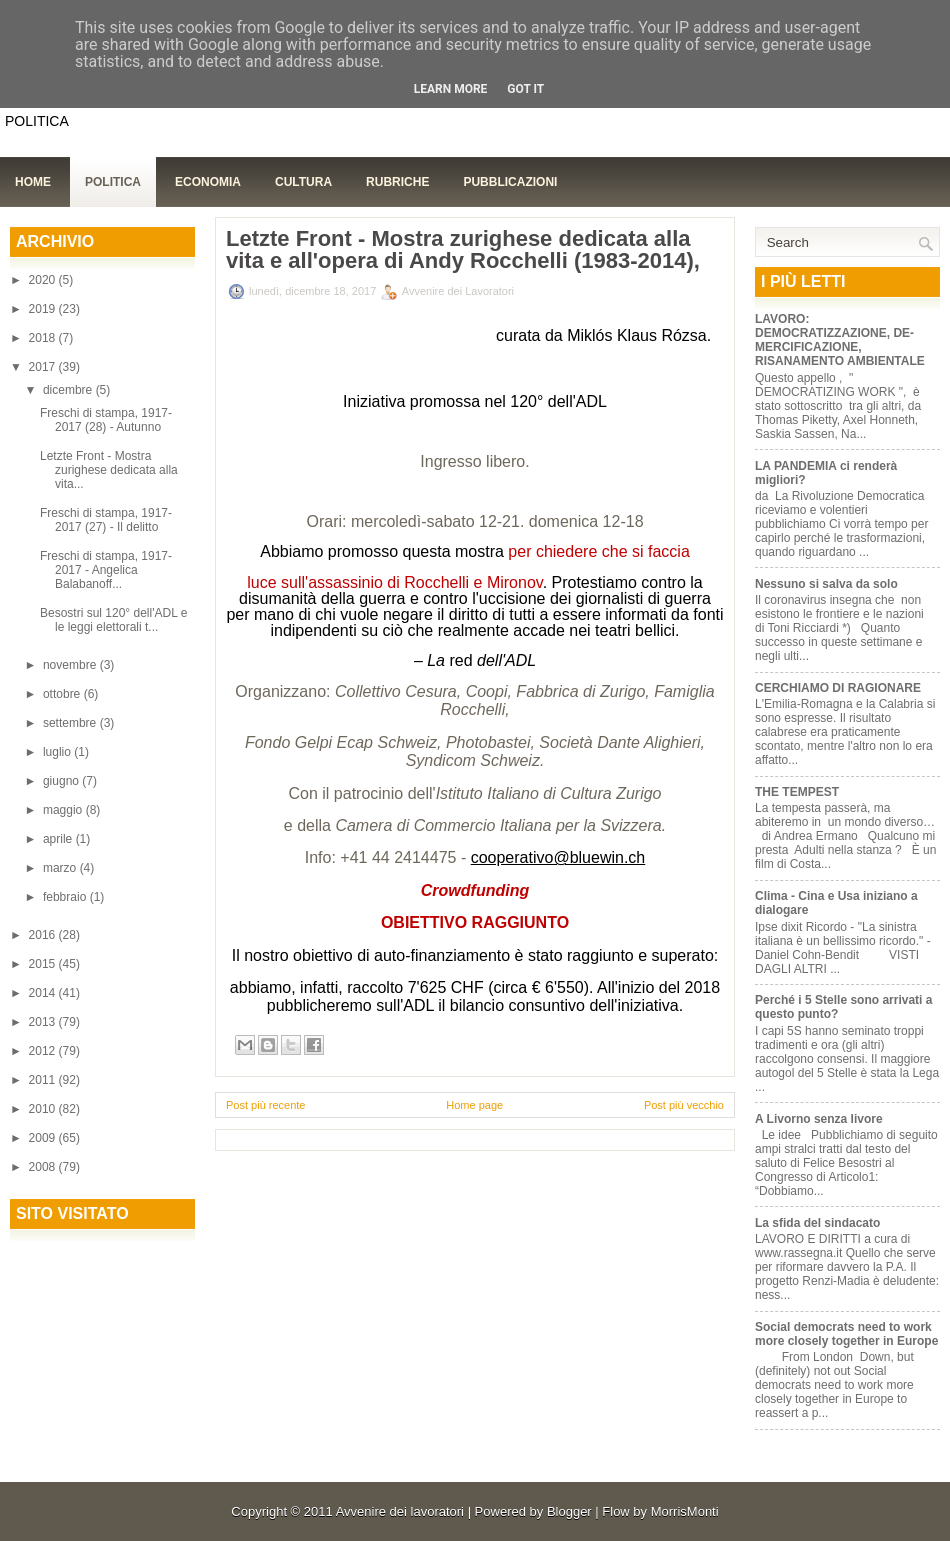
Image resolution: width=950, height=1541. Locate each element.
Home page (474, 1105)
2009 (44, 1138)
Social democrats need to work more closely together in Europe (846, 1334)
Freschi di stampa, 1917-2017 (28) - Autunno (106, 420)
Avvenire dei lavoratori (400, 1511)
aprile (59, 839)
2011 (44, 1080)
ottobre (63, 694)
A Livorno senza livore (819, 1119)
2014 (44, 993)
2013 (44, 1022)
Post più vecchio (684, 1105)
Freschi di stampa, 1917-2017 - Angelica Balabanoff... (106, 570)
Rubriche (397, 182)
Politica (113, 182)
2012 (44, 1051)
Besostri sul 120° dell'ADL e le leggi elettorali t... (113, 620)
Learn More (451, 89)
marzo (61, 868)
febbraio (66, 897)
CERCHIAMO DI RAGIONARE (838, 688)
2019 (44, 309)
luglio (58, 752)
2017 (44, 367)
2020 (44, 280)
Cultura (303, 182)
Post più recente (266, 1105)
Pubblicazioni (510, 182)
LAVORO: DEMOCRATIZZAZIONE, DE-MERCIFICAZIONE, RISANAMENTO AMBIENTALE (840, 340)
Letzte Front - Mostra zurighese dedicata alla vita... (109, 470)
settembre (71, 723)
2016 (44, 935)
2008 (44, 1167)
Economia (208, 182)
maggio (64, 810)
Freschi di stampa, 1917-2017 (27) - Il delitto (106, 520)
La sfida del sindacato (817, 1223)
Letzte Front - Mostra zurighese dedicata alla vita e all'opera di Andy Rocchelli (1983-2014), (463, 250)
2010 (44, 1109)
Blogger (569, 1511)
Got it (525, 89)
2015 (44, 964)
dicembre (69, 390)
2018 (44, 338)
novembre (71, 665)
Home (33, 182)
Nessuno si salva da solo (826, 584)
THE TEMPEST (797, 792)
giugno (62, 781)
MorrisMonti (685, 1511)
